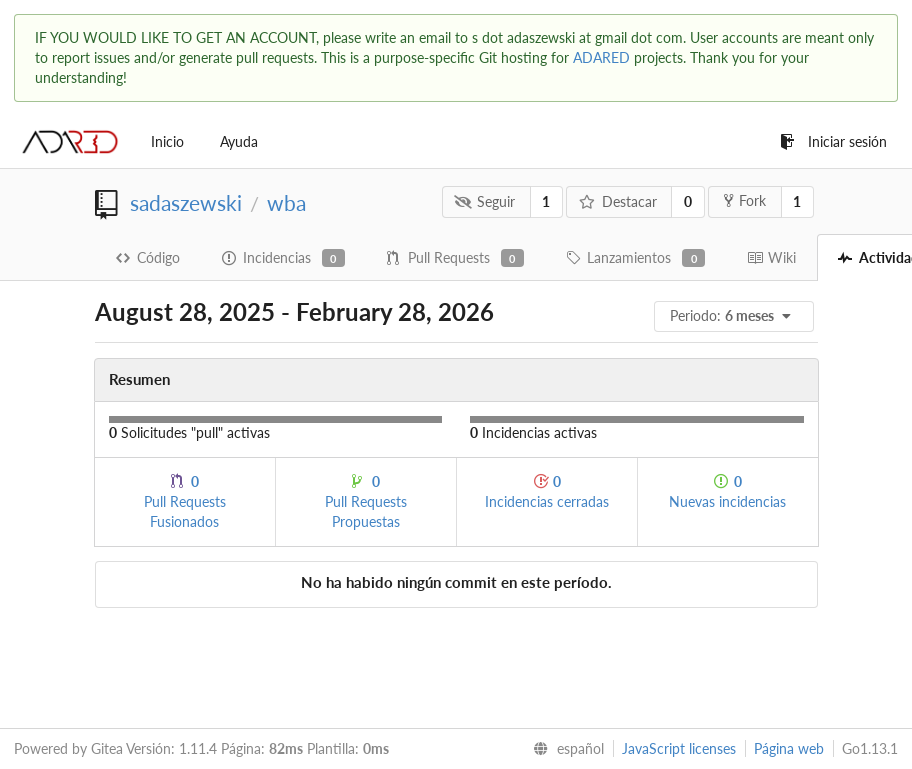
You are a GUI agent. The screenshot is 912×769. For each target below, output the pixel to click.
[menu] (735, 316)
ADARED (601, 57)
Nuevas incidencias (727, 491)
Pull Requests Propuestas (366, 501)
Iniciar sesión (833, 141)
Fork (745, 200)
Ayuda (239, 141)
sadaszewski (186, 202)
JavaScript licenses (679, 748)
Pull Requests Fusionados (185, 501)
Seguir (484, 201)
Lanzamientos (635, 258)
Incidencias (283, 258)
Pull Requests (455, 258)
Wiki (771, 257)
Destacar (618, 201)
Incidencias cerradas (547, 491)
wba (286, 202)
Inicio (167, 141)
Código (148, 257)
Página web (789, 748)
